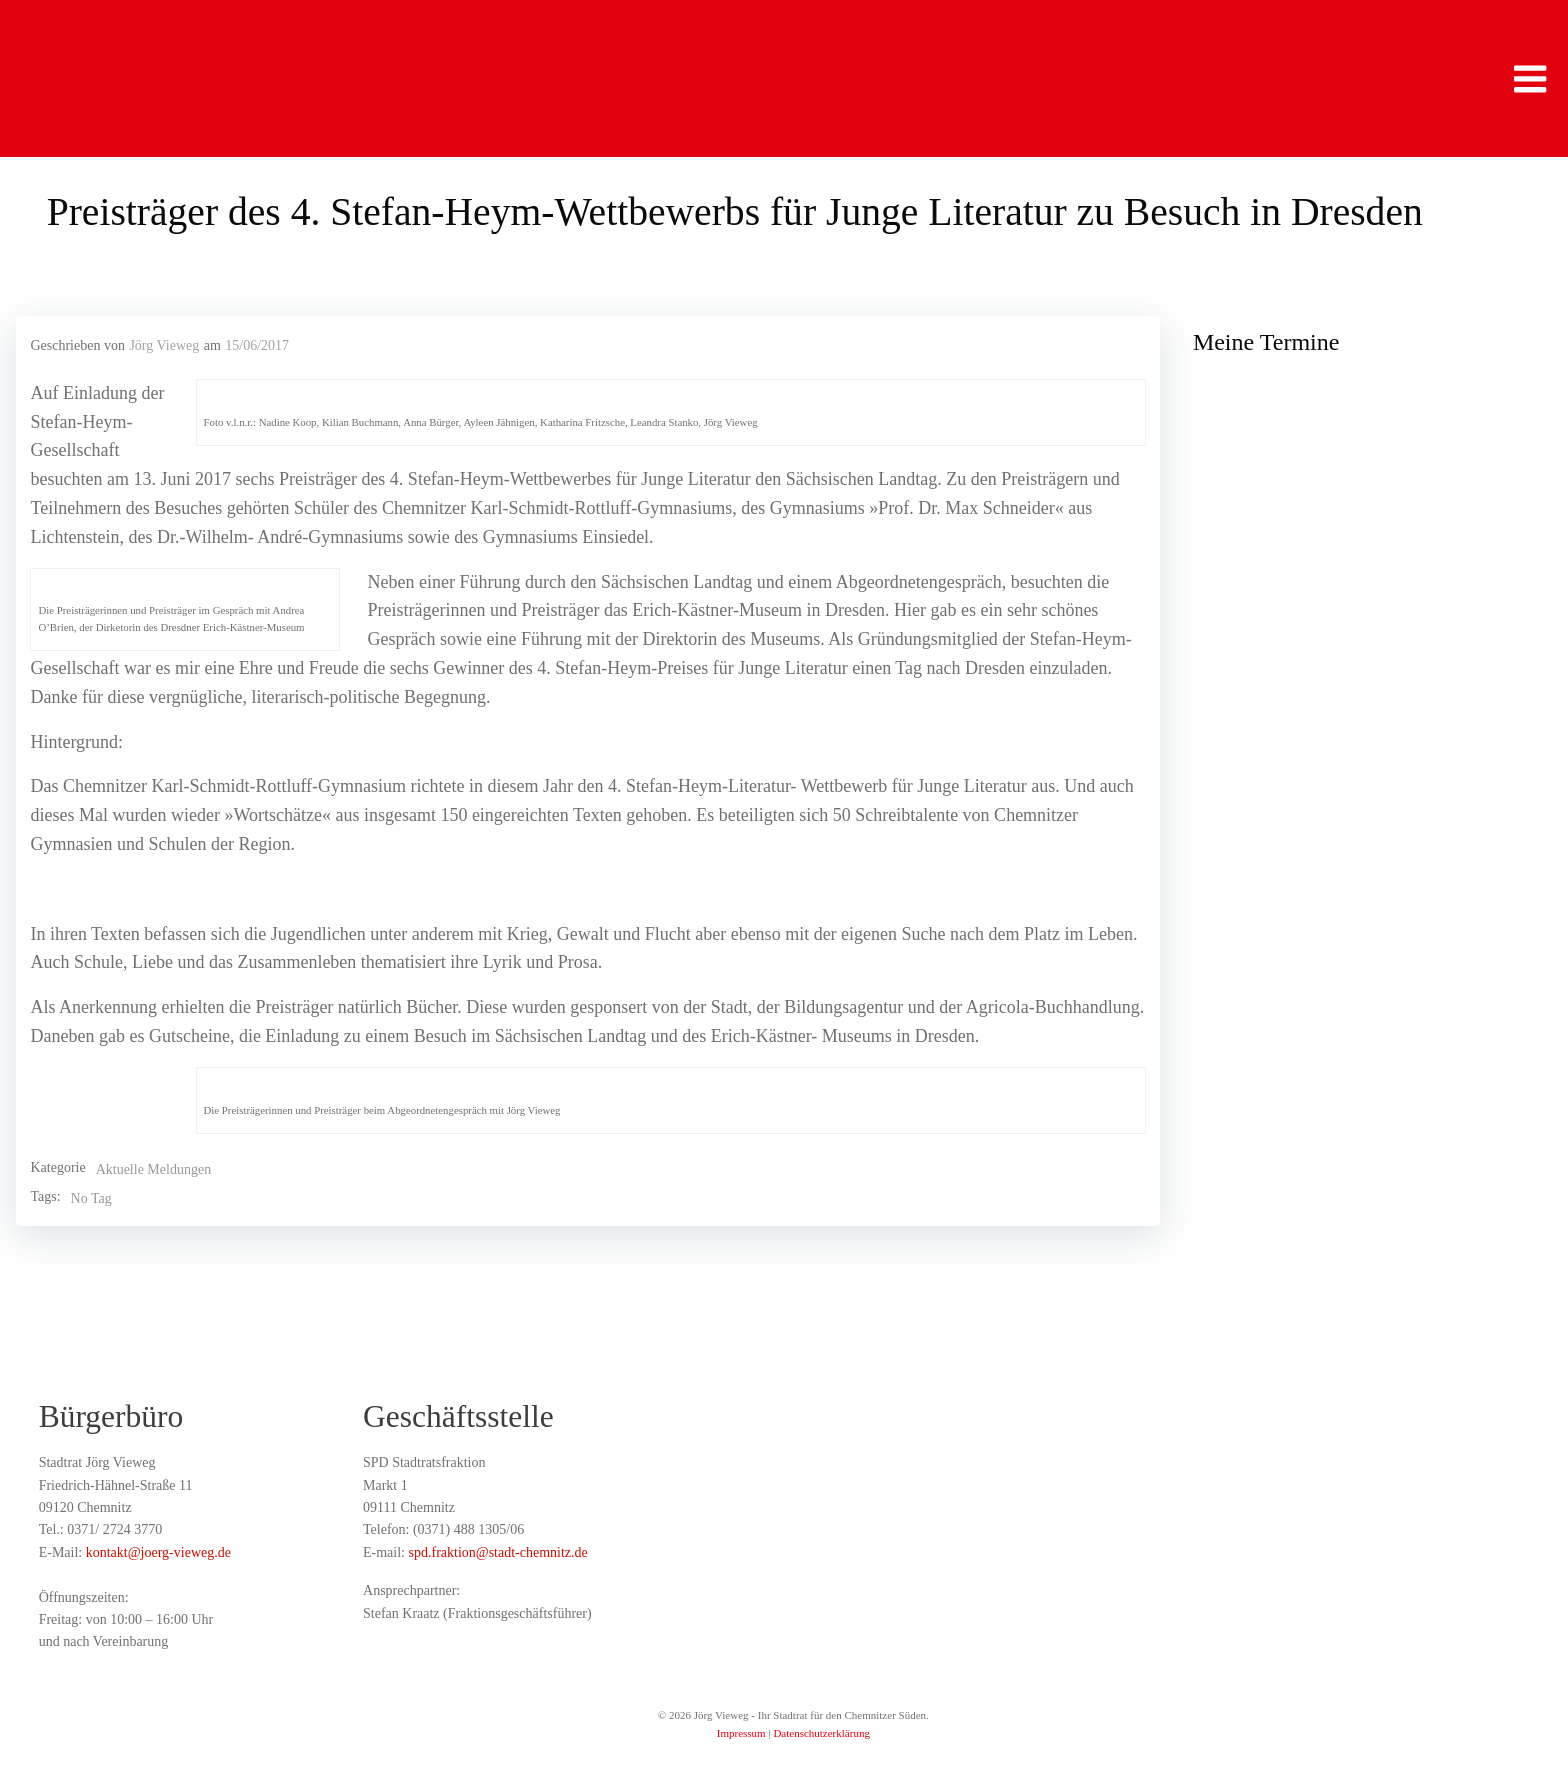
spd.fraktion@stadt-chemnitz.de (499, 1554)
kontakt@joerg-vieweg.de (159, 1554)
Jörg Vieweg (164, 348)
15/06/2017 (257, 348)
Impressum (741, 1736)
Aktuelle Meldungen (152, 1171)
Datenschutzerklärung (822, 1736)
